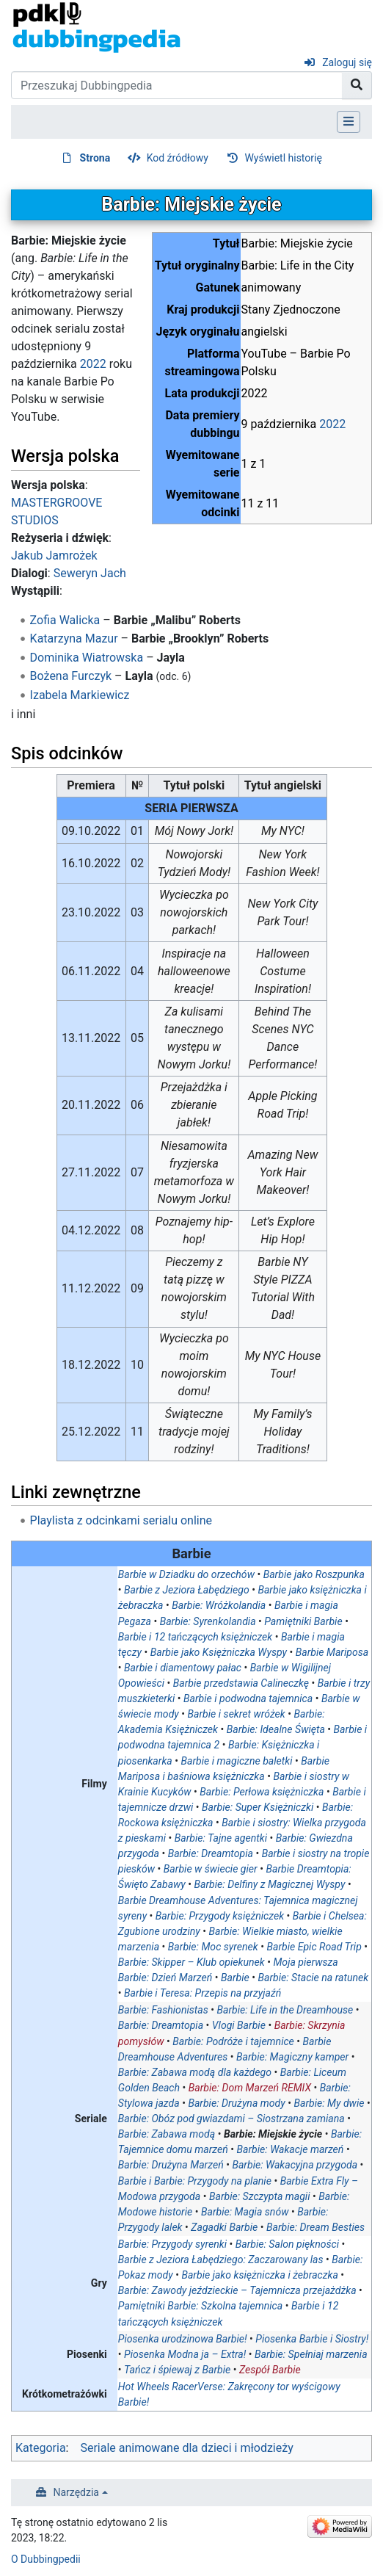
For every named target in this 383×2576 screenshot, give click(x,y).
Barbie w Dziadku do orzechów (186, 1574)
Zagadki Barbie (224, 2227)
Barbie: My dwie (328, 2103)
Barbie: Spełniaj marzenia (311, 2354)
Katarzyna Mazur (74, 638)
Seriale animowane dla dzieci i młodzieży (186, 2448)
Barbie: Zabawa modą (166, 2134)
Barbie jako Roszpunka (314, 1574)
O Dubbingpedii (46, 2559)
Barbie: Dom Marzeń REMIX (250, 2088)
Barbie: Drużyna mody (236, 2103)
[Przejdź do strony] (357, 85)
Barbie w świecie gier (211, 1869)
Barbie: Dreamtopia (210, 1853)
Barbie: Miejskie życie (273, 2134)
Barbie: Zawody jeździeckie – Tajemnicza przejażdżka (237, 2290)
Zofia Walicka (65, 620)
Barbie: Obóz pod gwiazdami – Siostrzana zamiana (231, 2118)
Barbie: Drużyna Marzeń (171, 2165)
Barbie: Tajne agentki (221, 1838)
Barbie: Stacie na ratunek (313, 1977)
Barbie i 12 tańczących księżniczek (195, 1637)
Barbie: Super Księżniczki (257, 1807)
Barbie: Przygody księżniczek (220, 1916)
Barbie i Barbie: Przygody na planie (194, 2181)
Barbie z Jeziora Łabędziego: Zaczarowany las (221, 2259)
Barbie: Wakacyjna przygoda (294, 2165)
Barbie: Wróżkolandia (219, 1605)
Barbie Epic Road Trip (313, 1947)
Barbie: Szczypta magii (259, 2196)
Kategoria (40, 2448)
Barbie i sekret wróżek (236, 1714)
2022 (332, 424)
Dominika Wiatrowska (87, 658)
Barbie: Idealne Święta (276, 1729)
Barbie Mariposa (332, 1652)
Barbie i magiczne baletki (237, 1761)
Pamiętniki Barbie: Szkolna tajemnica (200, 2306)
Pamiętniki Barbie (303, 1621)
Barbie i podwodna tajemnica (248, 1698)
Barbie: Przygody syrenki (172, 2244)
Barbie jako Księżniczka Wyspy (218, 1652)
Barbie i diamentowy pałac (182, 1668)
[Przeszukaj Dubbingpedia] (177, 85)
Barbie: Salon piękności (287, 2244)
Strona (95, 158)
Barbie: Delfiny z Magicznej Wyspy (270, 1884)
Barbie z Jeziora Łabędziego (186, 1590)
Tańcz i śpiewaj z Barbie (177, 2370)
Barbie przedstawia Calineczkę (241, 1683)
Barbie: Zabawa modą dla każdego (194, 2072)
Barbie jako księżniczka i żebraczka (259, 2275)
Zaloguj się (347, 62)
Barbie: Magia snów (245, 2212)
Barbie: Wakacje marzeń (290, 2149)
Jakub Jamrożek (54, 555)
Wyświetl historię (282, 158)
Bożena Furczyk (71, 676)
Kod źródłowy (177, 158)
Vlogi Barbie (239, 2025)
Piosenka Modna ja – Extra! (185, 2354)
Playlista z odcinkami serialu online (121, 1520)
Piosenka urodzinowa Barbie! (182, 2339)
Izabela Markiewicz (80, 695)
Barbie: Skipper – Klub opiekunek (191, 1962)
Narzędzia (76, 2492)
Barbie (235, 1977)
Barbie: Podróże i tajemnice (233, 2041)
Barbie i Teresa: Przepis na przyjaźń (202, 1993)
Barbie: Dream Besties (315, 2227)
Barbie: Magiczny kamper (292, 2057)
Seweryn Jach (90, 573)
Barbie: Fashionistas (163, 2010)
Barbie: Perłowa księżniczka (262, 1792)
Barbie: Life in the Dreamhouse (284, 2010)
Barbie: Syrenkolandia (208, 1621)
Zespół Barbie (270, 2370)
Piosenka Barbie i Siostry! (311, 2339)
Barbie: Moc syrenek (213, 1947)
